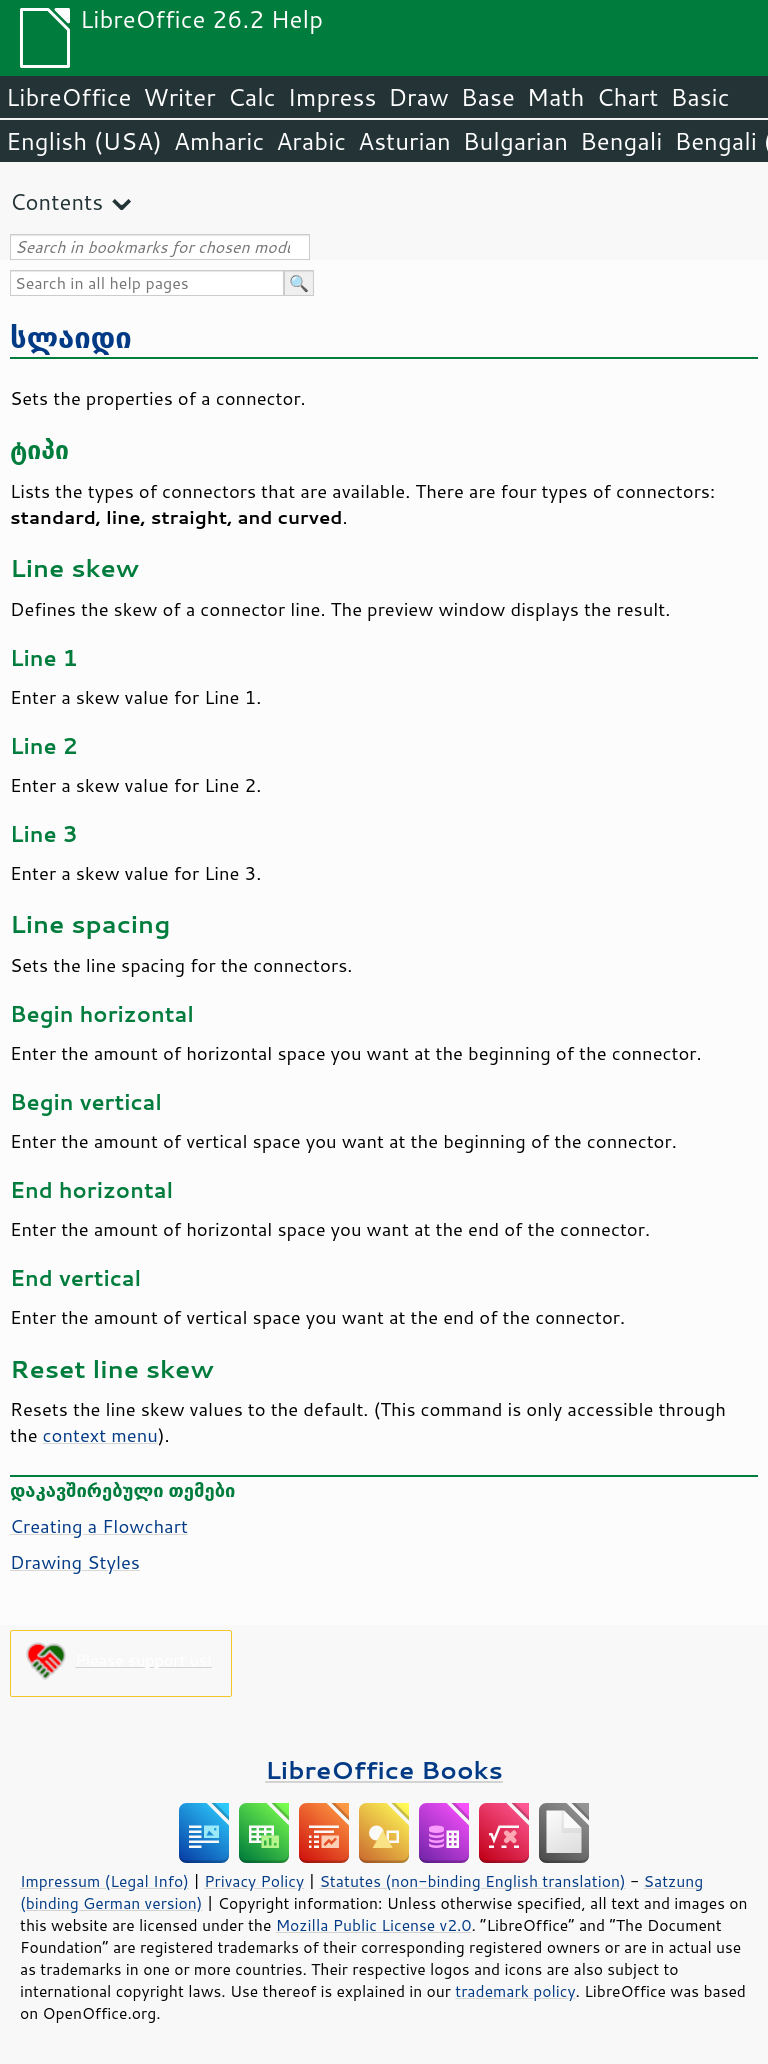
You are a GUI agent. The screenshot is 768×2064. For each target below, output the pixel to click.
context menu (100, 1435)
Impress (332, 97)
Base (488, 97)
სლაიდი (71, 336)
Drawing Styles (75, 1562)
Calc (252, 97)
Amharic (219, 141)
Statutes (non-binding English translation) (472, 1881)
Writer (179, 97)
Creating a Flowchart (99, 1526)
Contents (56, 201)
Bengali (621, 141)
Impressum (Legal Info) (104, 1881)
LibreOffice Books (384, 1769)
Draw (418, 97)
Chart (627, 97)
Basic (699, 97)
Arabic (311, 141)
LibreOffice (68, 97)
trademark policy (515, 1991)
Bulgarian (515, 141)
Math (556, 97)
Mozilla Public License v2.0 (374, 1925)
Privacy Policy (254, 1881)
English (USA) (84, 141)
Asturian (404, 141)
